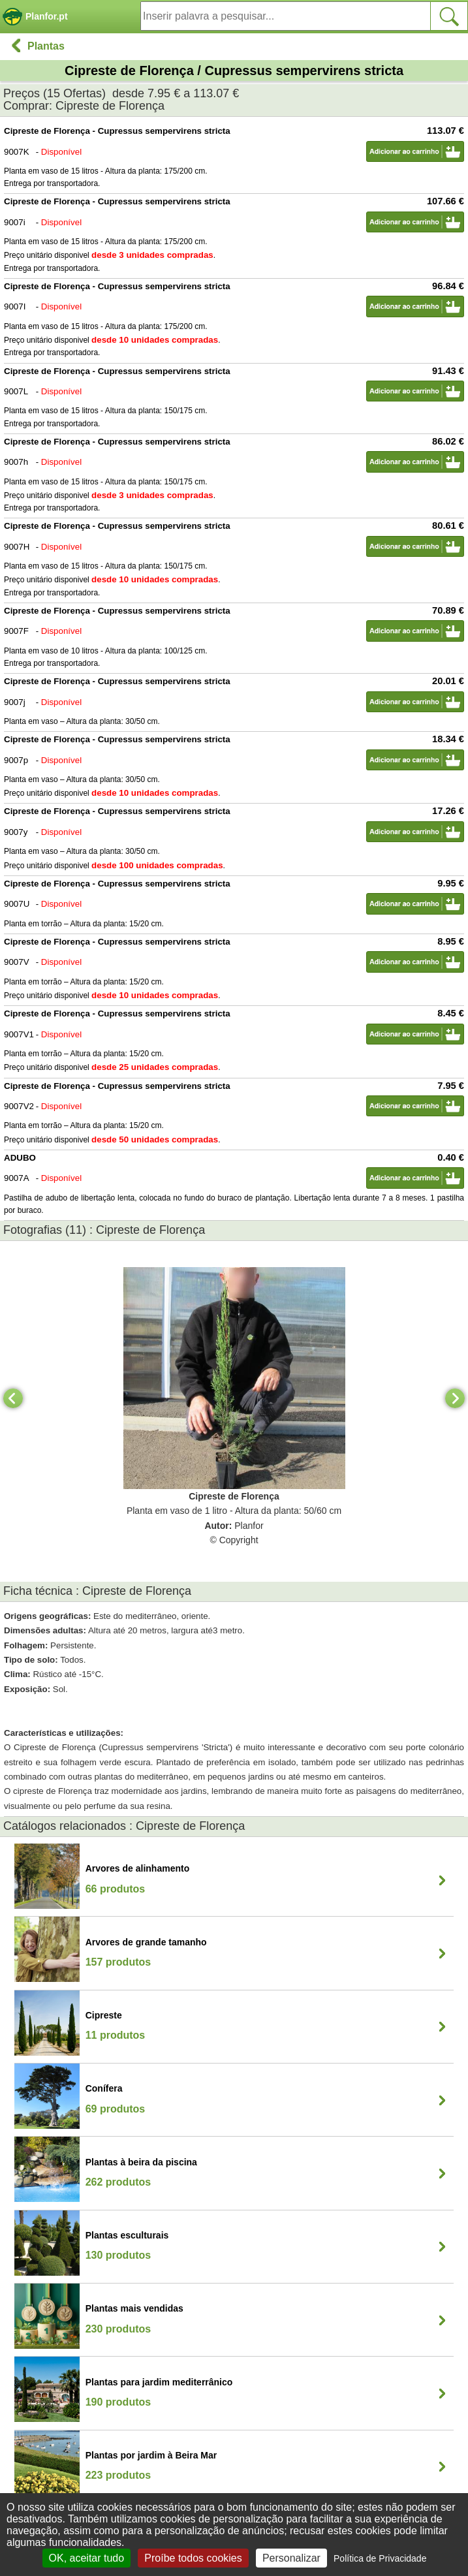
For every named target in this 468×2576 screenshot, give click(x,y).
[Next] (455, 1398)
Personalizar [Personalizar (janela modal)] (291, 2558)
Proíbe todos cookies (193, 2558)
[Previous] (13, 1398)
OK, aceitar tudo (87, 2558)
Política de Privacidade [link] (380, 2558)
